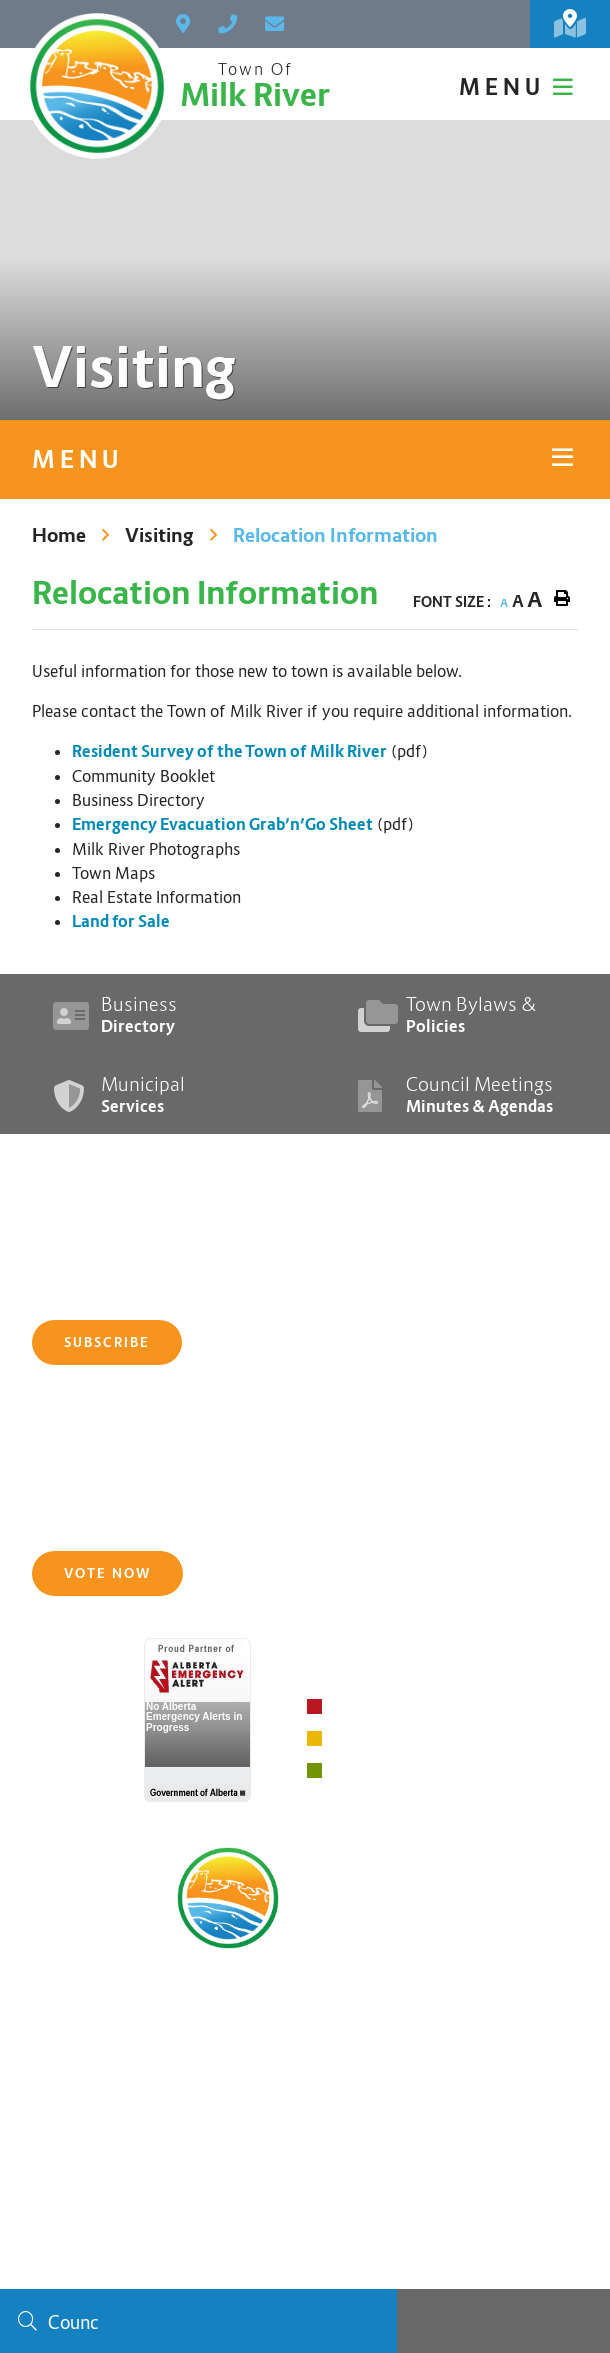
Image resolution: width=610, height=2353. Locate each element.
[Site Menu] (305, 459)
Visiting (159, 535)
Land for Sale (121, 921)
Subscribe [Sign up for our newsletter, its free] (107, 1342)
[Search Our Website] (198, 2321)
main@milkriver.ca (305, 2059)
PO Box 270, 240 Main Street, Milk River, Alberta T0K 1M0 (305, 1995)
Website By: (459, 2263)
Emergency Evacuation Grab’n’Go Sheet (222, 824)
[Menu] (518, 86)
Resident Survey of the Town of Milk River (229, 751)
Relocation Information (335, 535)
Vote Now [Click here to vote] (107, 1573)
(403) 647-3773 (305, 2027)
